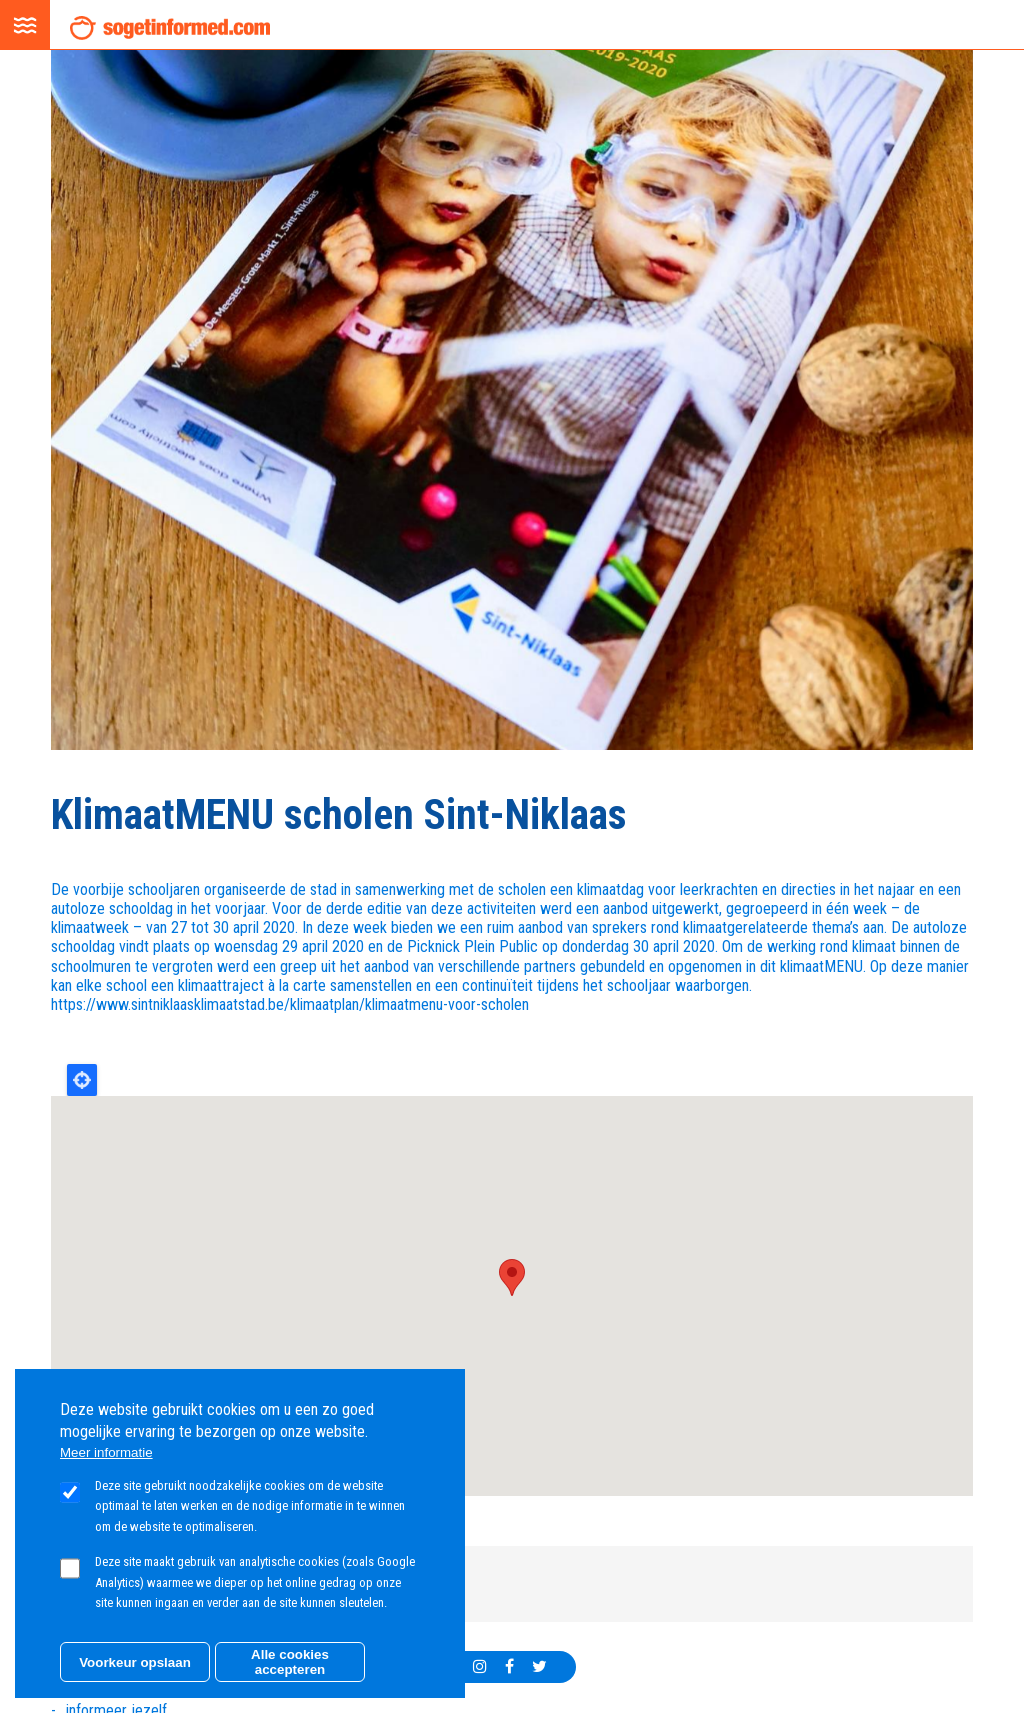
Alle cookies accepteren (290, 1662)
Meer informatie (106, 1452)
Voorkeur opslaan (135, 1662)
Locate (82, 1080)
